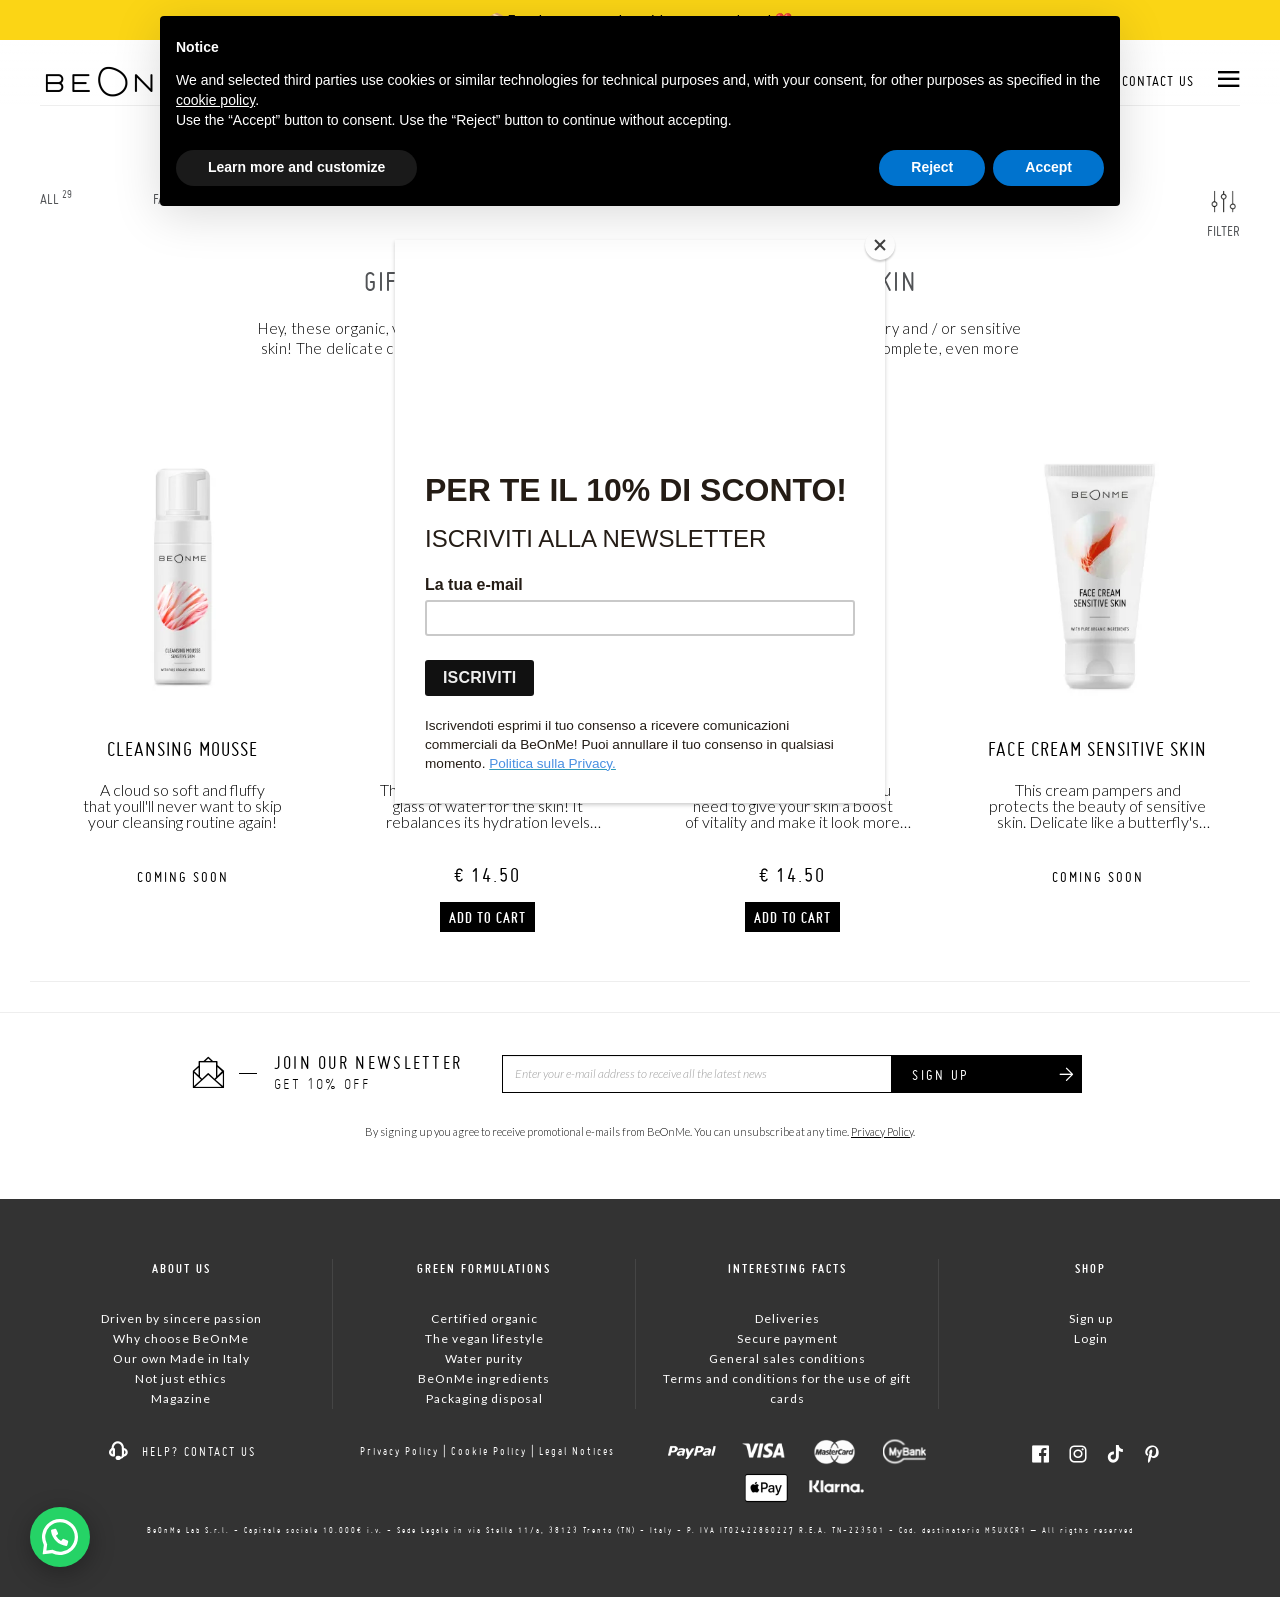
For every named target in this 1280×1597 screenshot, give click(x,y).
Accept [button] (1048, 167)
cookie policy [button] (215, 100)
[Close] (880, 245)
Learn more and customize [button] (296, 167)
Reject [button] (932, 167)
